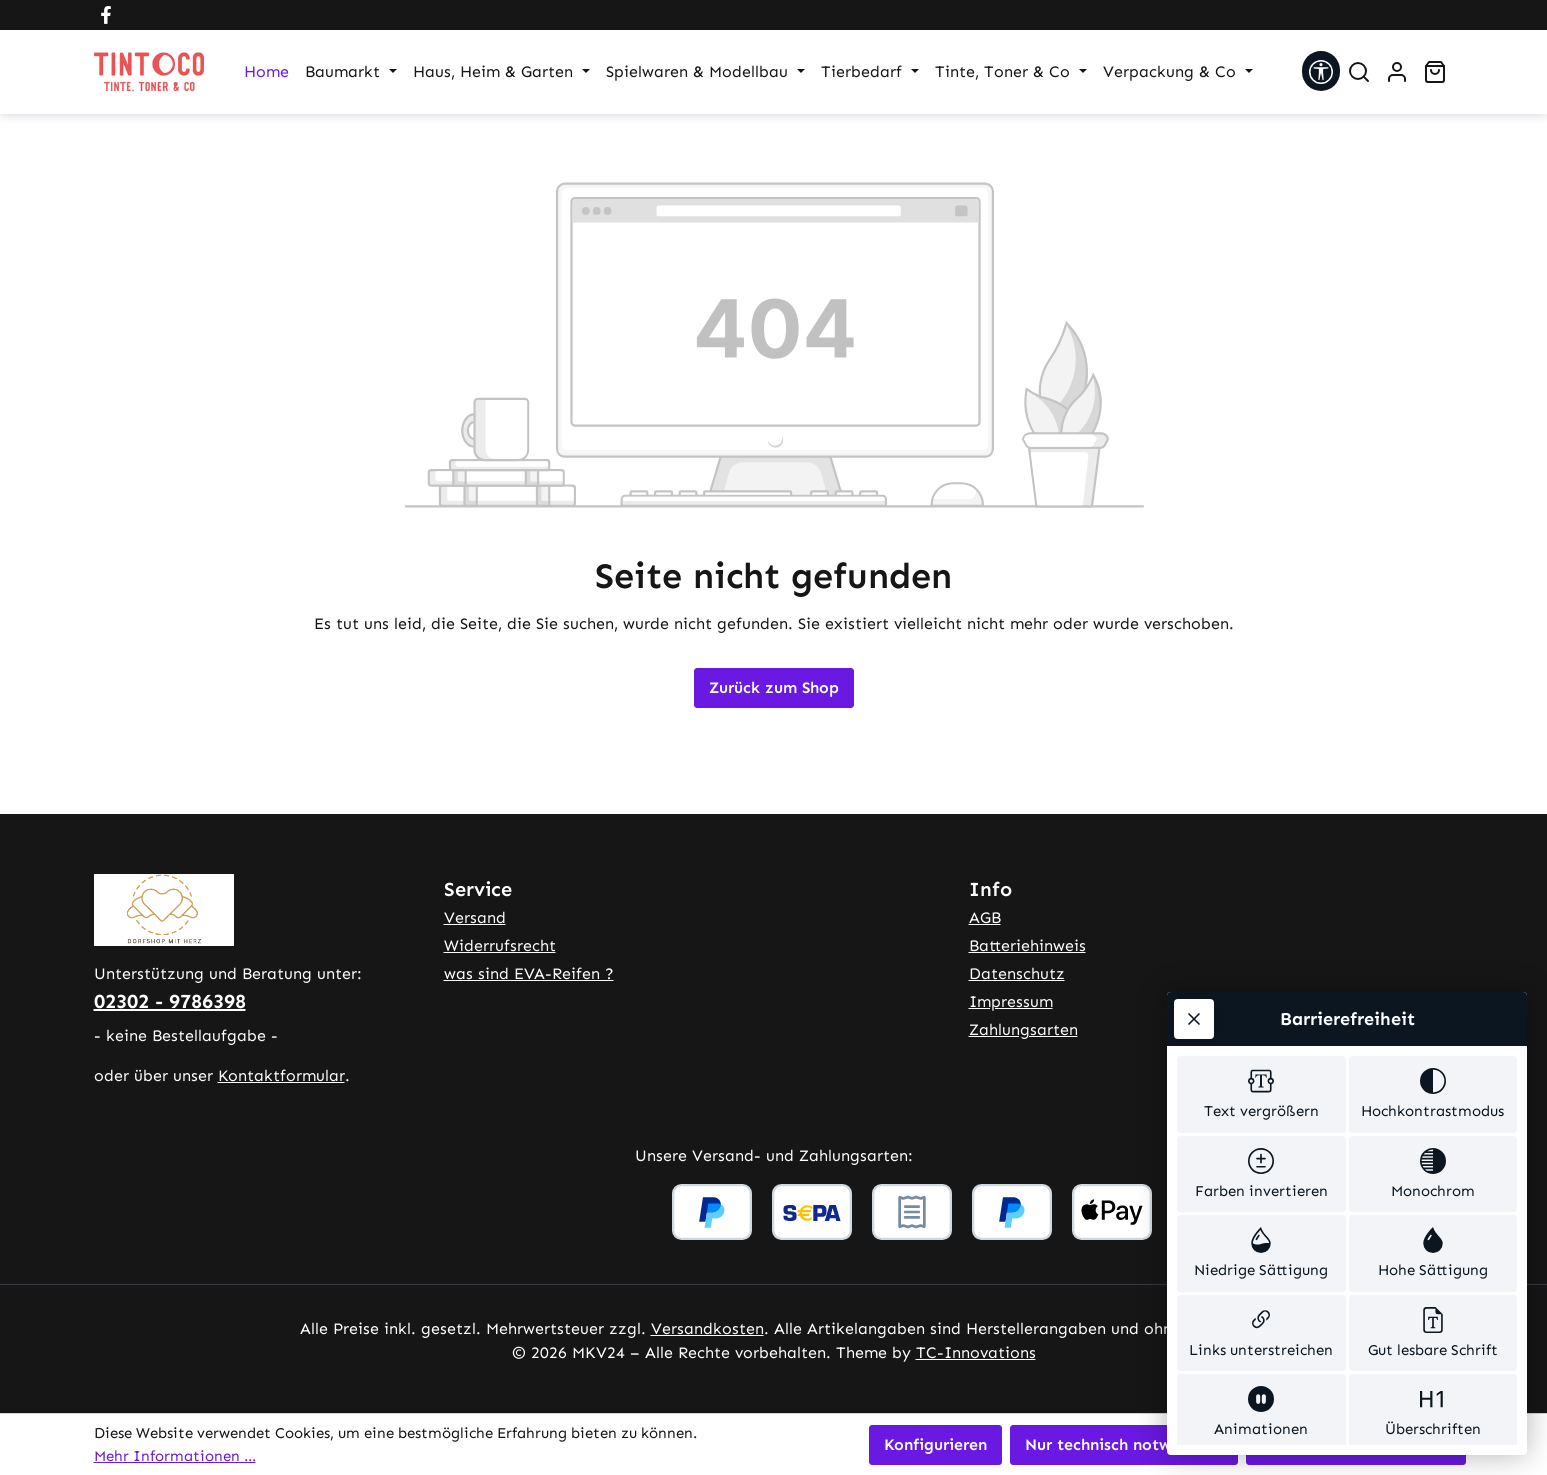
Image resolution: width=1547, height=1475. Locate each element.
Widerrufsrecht (500, 945)
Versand (475, 917)
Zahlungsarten (1023, 1029)
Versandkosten (707, 1328)
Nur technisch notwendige (1124, 1444)
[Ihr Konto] (1397, 72)
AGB (985, 917)
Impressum (1011, 1001)
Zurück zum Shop (774, 687)
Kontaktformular (281, 1075)
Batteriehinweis (1027, 945)
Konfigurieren (935, 1444)
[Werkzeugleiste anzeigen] (1321, 71)
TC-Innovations (976, 1352)
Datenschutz (1017, 973)
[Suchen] (1359, 72)
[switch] (1261, 861)
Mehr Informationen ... (175, 1456)
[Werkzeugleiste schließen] (1194, 782)
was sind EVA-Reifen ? (529, 973)
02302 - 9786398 (170, 1001)
